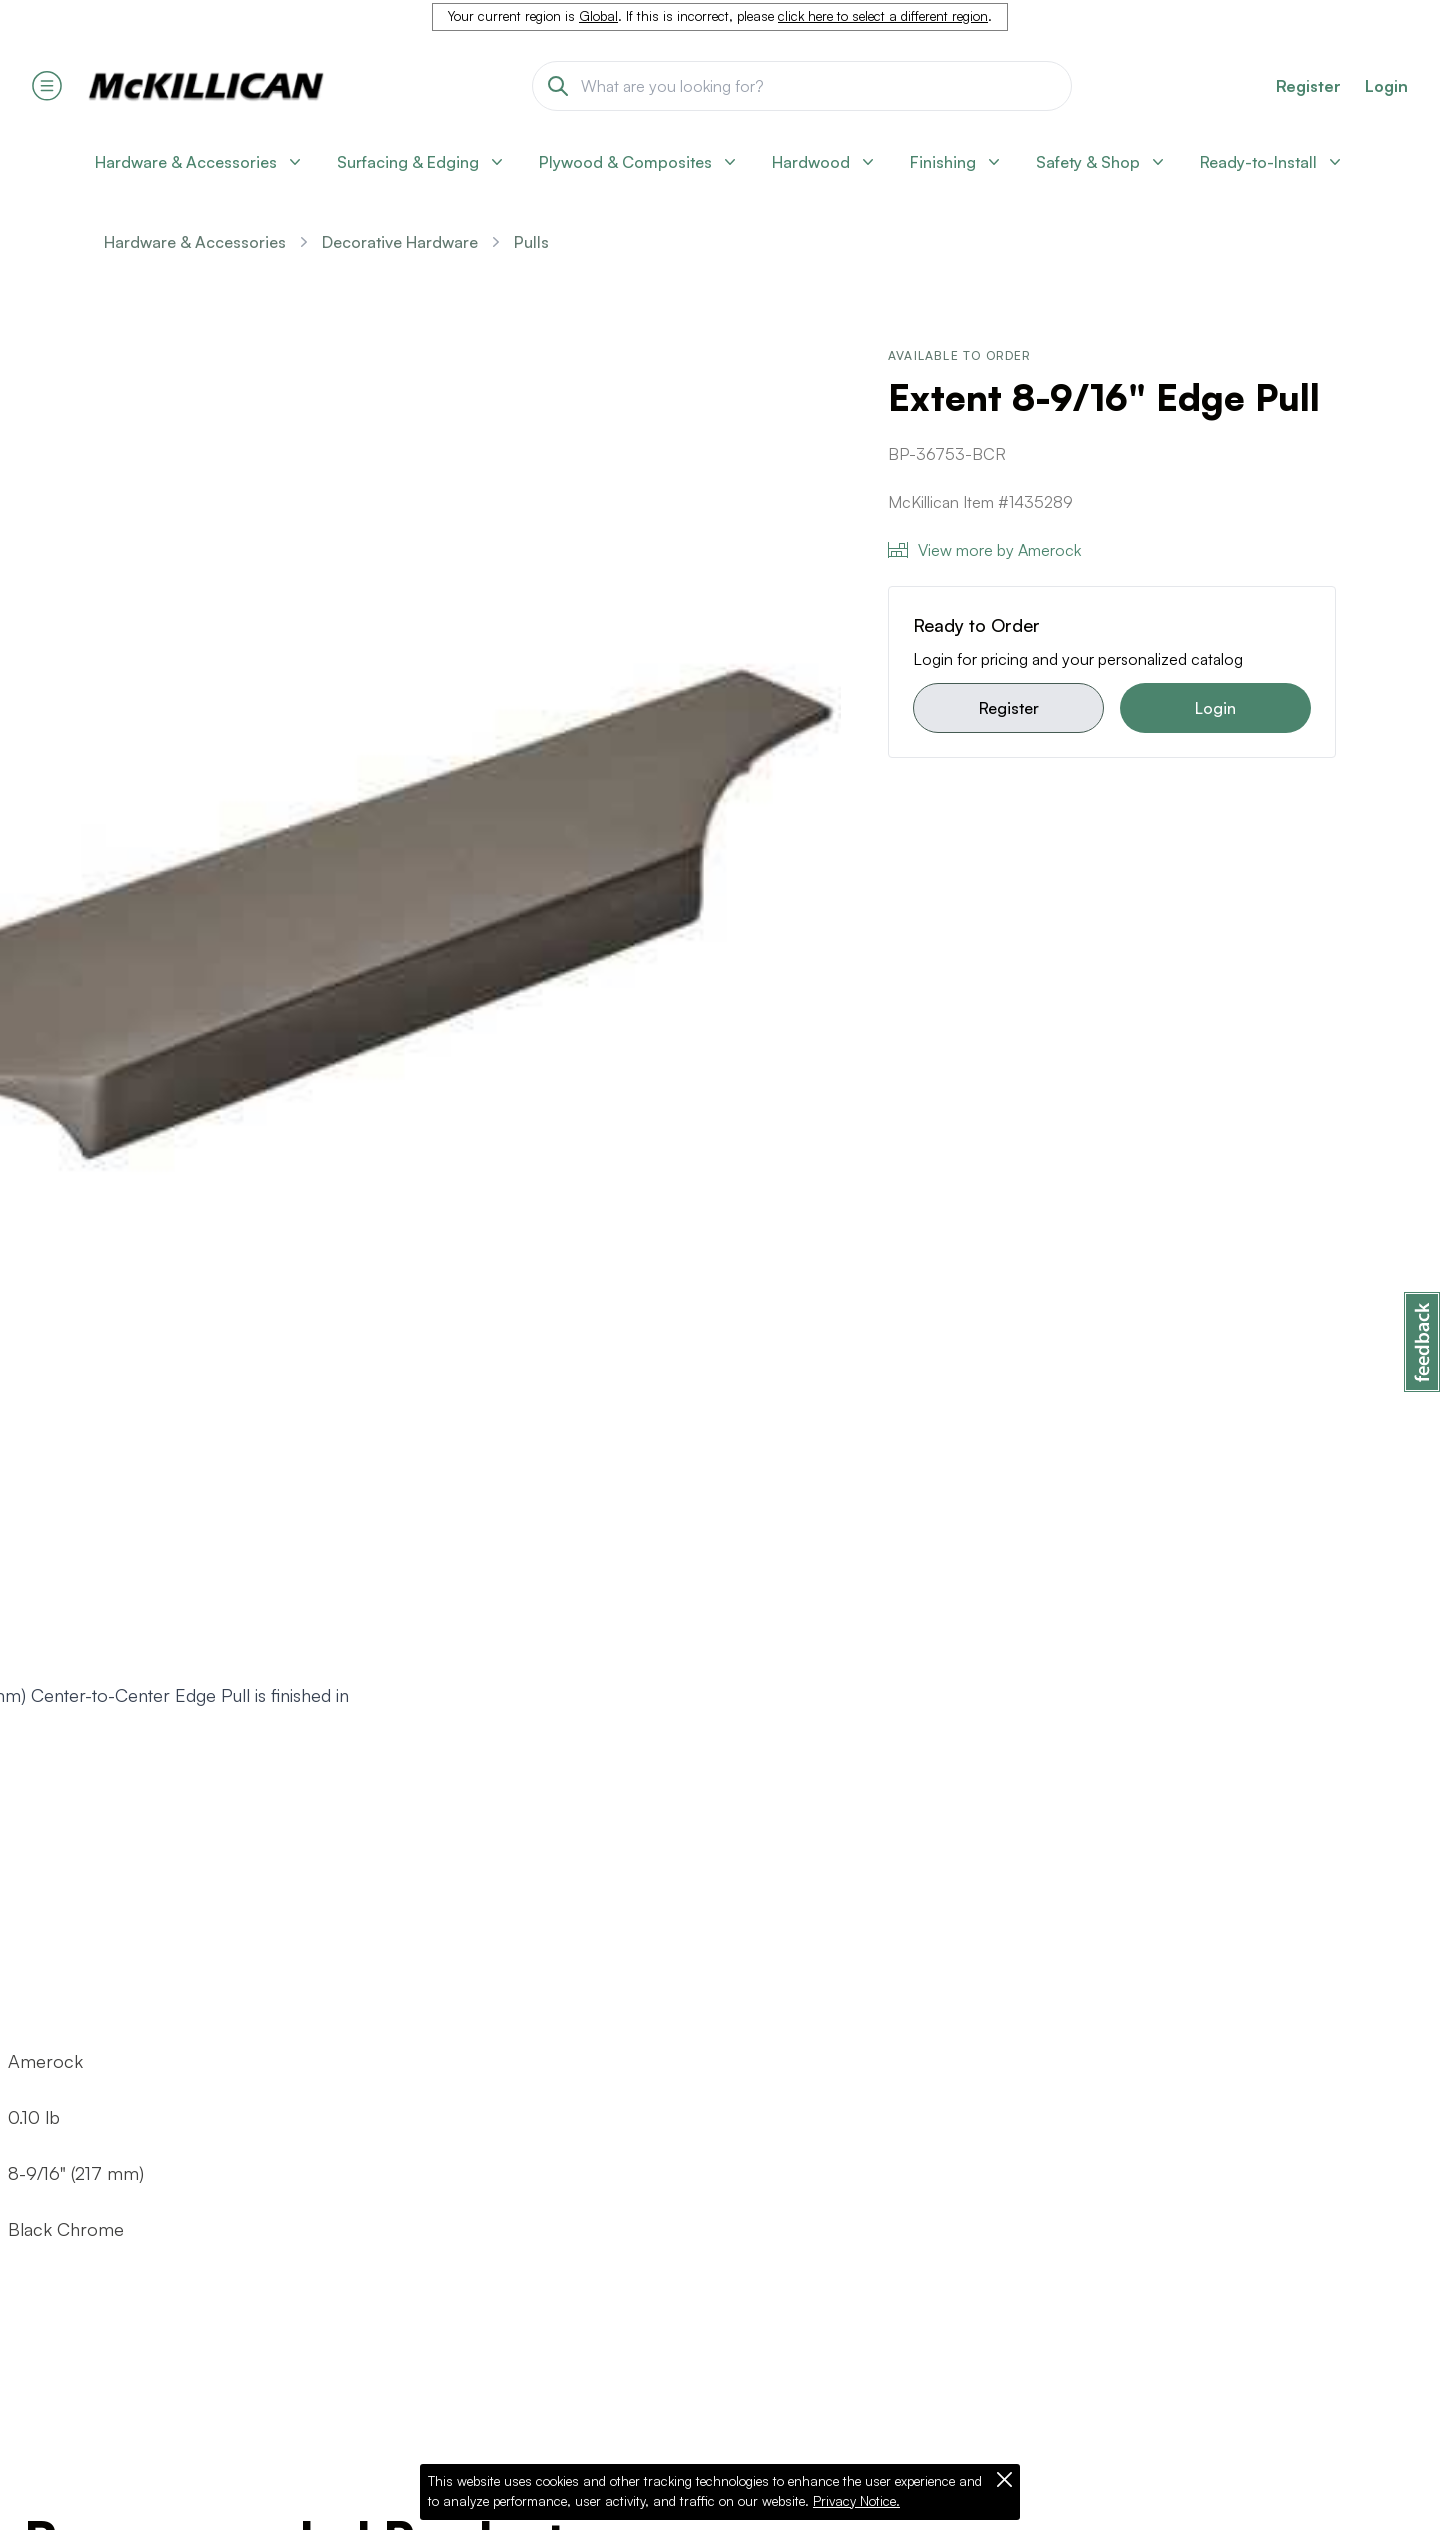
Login (1386, 86)
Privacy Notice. (856, 2501)
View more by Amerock (984, 550)
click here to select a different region (883, 16)
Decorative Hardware (400, 242)
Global (598, 16)
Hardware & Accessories (195, 242)
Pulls (531, 242)
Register (1009, 708)
